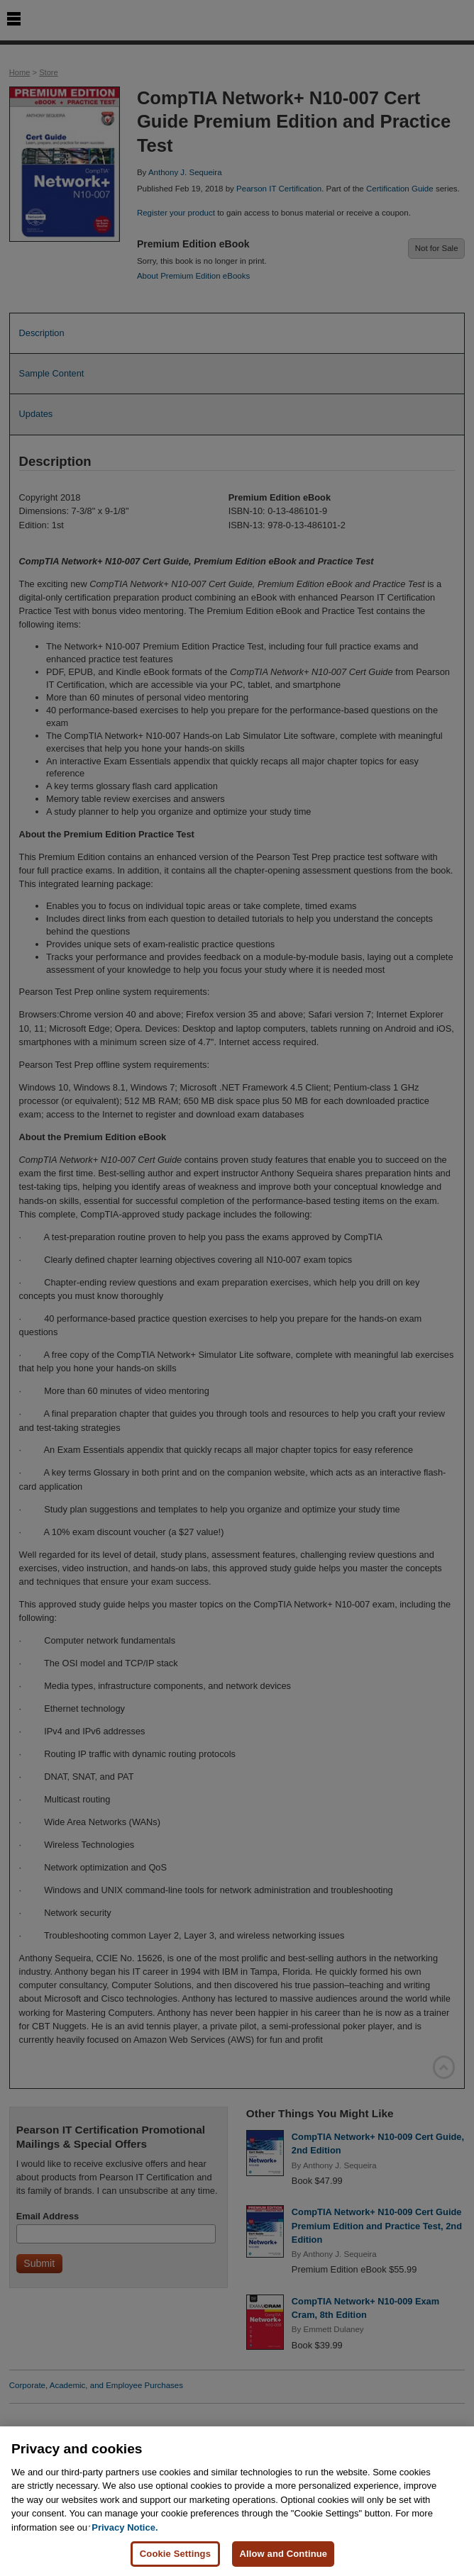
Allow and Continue (283, 2553)
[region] (237, 2501)
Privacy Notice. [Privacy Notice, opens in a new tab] (125, 2527)
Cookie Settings (175, 2553)
